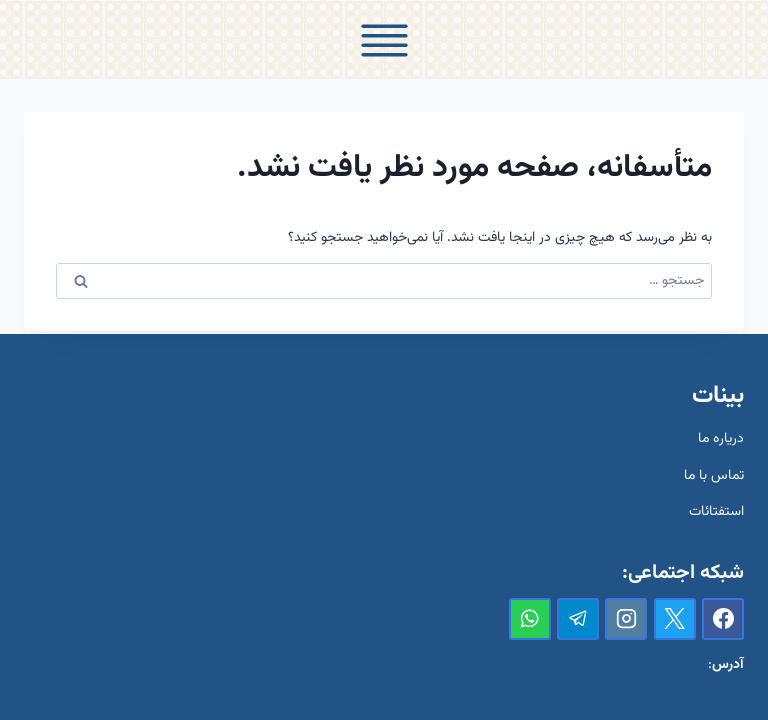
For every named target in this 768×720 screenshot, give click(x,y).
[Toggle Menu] (384, 40)
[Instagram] (626, 619)
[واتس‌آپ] (530, 619)
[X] (675, 619)
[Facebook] (723, 619)
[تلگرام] (578, 619)
